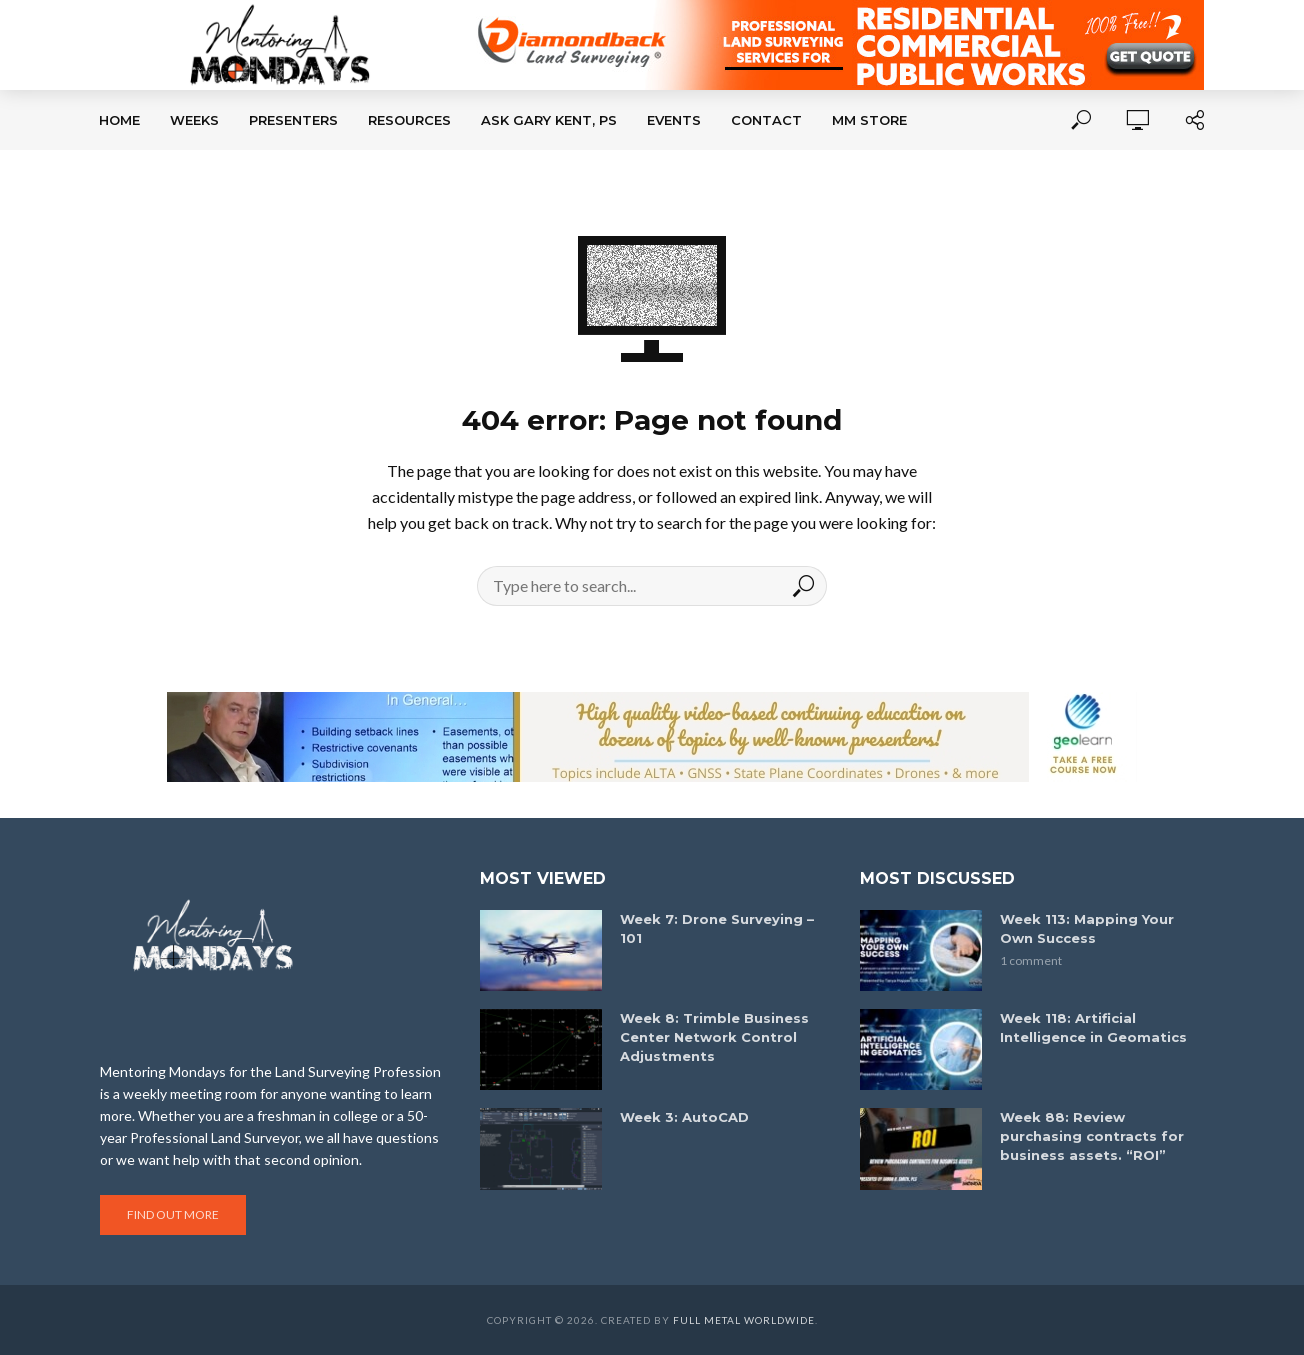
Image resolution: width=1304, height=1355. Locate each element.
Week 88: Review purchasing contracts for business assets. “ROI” (1092, 1136)
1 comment (1031, 960)
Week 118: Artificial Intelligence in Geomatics (1093, 1027)
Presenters (293, 120)
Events (674, 120)
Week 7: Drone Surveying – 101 (717, 928)
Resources (409, 120)
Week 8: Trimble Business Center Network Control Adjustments (714, 1037)
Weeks (194, 120)
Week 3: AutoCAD (684, 1117)
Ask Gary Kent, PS (549, 120)
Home (119, 120)
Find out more (173, 1214)
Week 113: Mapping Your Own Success (1087, 928)
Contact (766, 120)
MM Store (869, 120)
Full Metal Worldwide (744, 1320)
